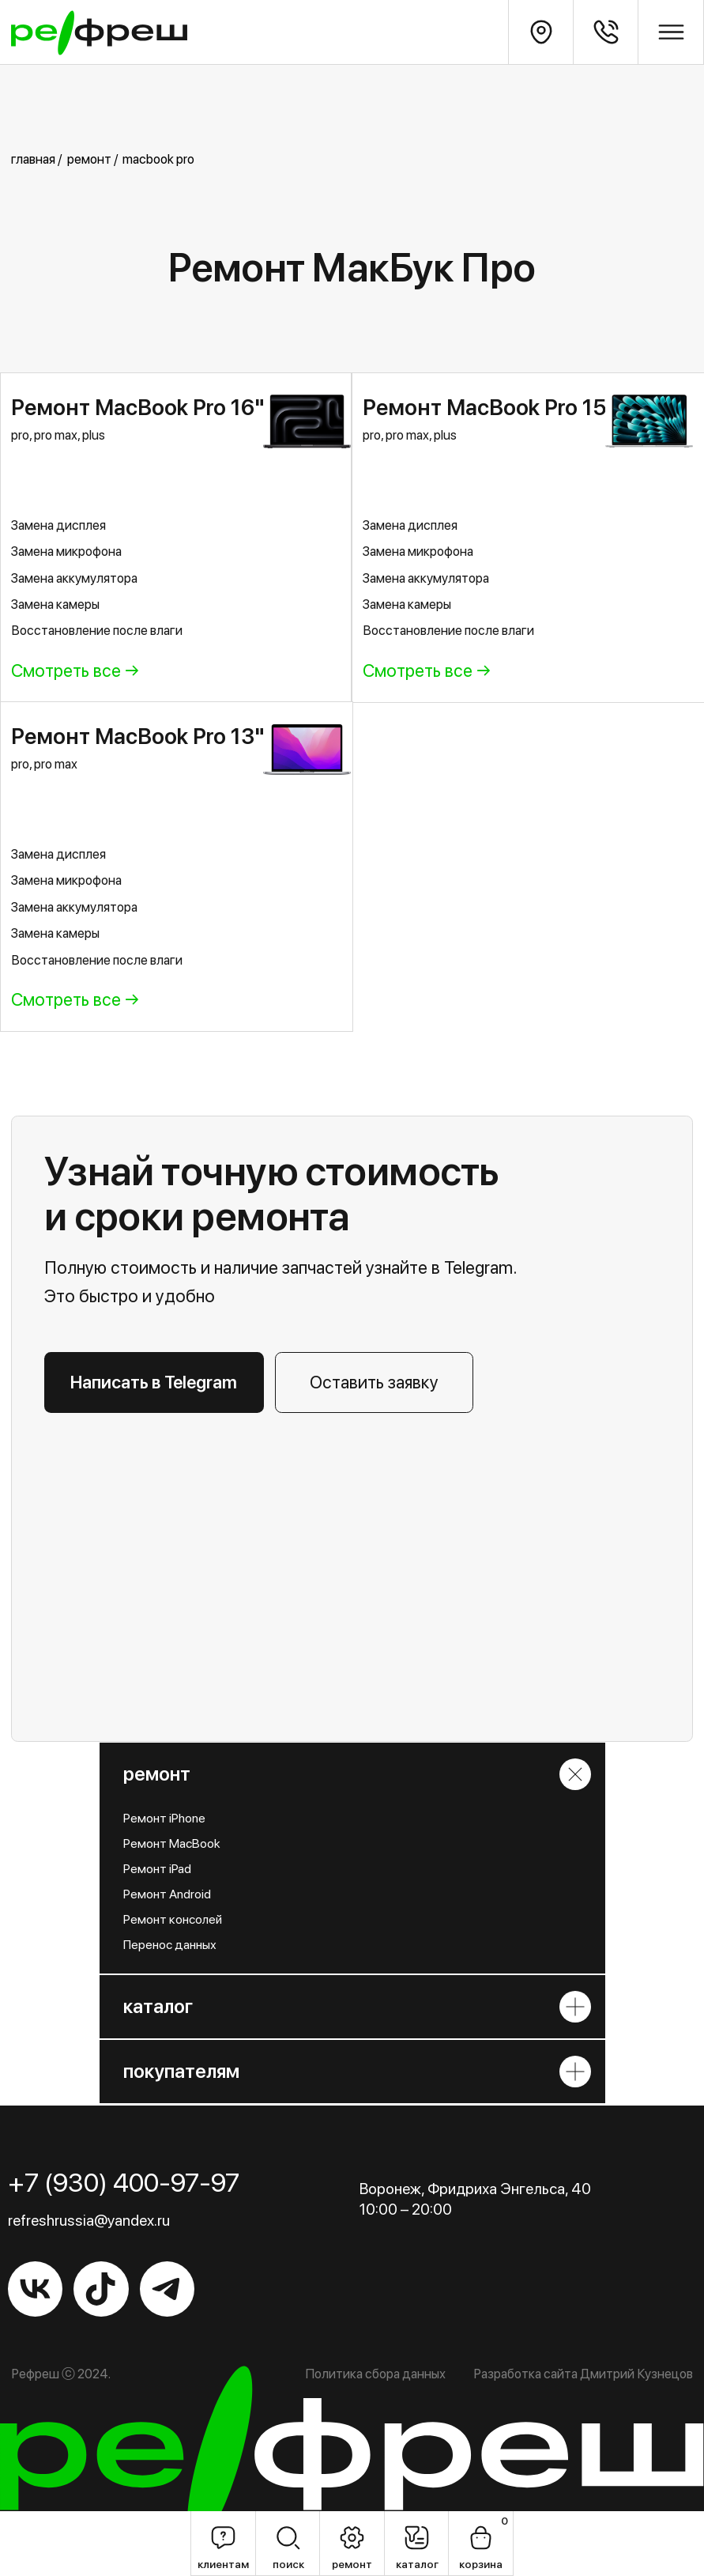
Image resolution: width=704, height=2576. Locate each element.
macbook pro (158, 159)
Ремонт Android (167, 1894)
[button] (374, 1382)
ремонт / (92, 159)
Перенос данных (169, 1944)
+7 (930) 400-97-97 (123, 2182)
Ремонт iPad (157, 1868)
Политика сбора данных (375, 2373)
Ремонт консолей (172, 1919)
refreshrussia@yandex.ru (89, 2220)
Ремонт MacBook (171, 1843)
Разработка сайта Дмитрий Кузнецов (583, 2373)
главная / (36, 159)
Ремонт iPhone (164, 1818)
